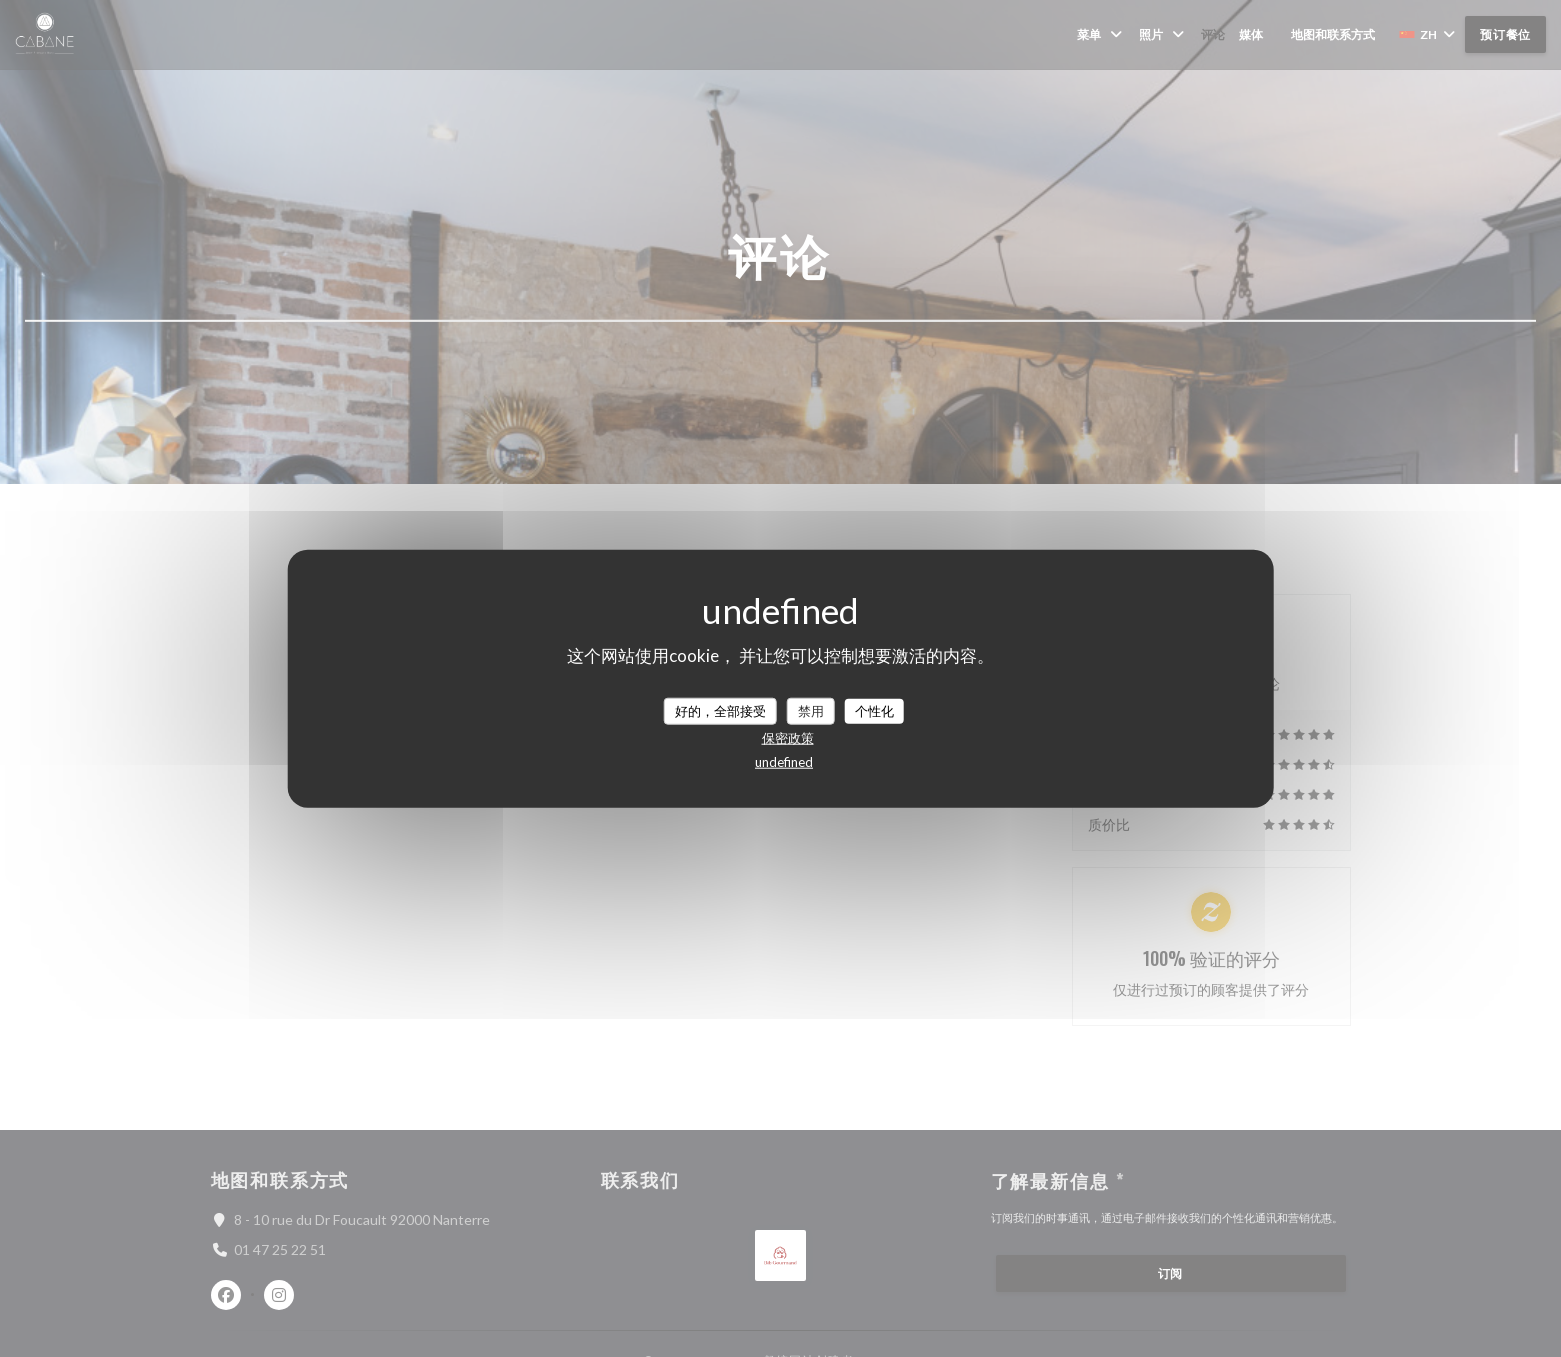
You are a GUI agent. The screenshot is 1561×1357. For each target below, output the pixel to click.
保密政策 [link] (788, 738)
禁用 (811, 710)
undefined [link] (784, 762)
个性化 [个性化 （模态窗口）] (874, 710)
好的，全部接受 (720, 710)
